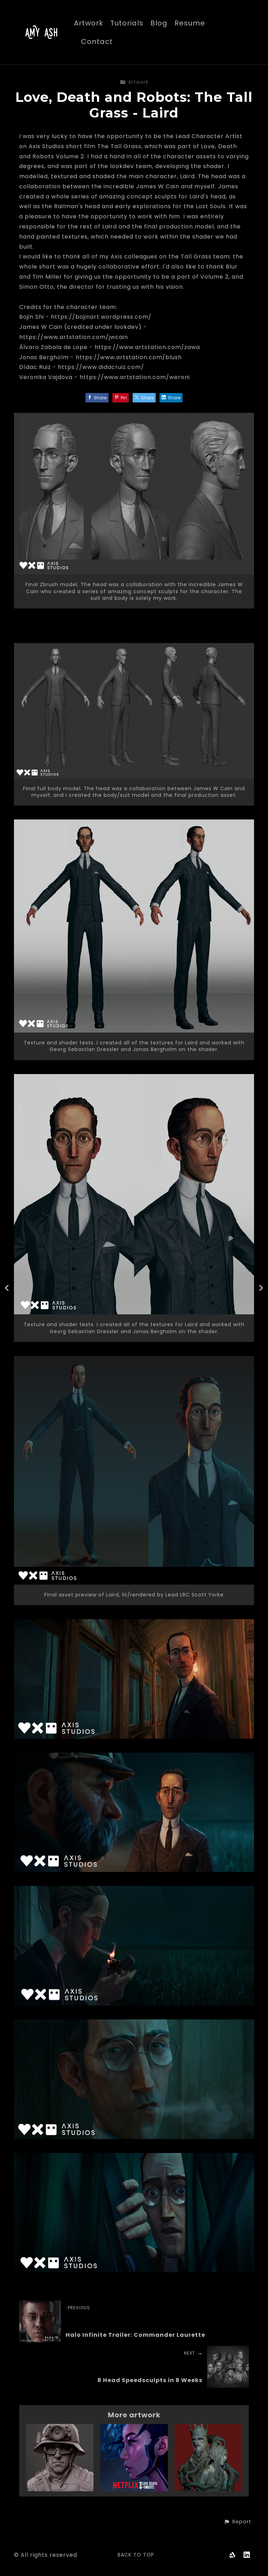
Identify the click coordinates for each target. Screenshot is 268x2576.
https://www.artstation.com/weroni (135, 377)
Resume (189, 23)
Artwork (88, 23)
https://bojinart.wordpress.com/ (101, 317)
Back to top (136, 2554)
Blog (159, 23)
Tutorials (126, 23)
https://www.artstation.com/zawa (147, 347)
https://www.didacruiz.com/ (101, 367)
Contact (97, 42)
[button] (237, 2522)
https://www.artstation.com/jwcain (73, 337)
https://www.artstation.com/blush (129, 357)
